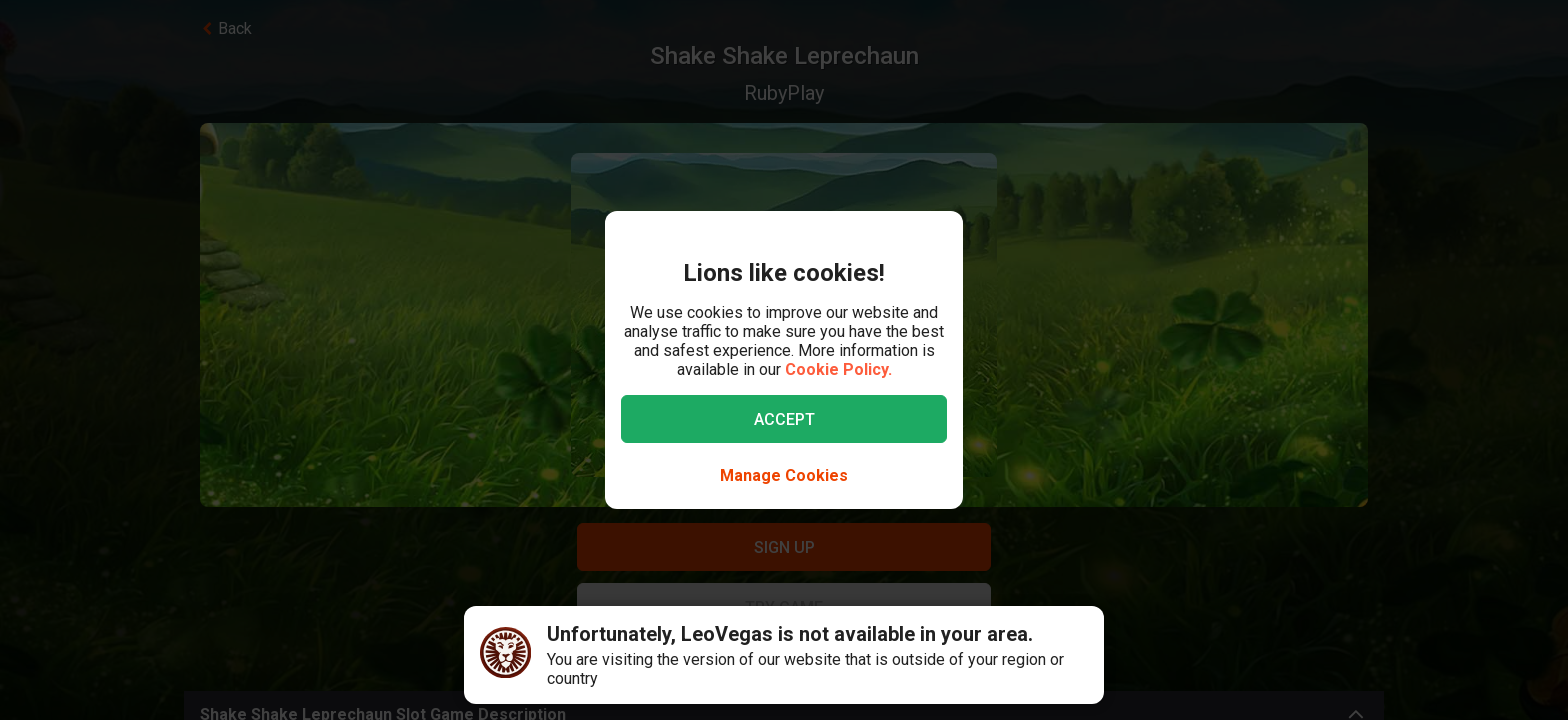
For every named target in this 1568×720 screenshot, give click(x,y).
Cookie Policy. (838, 369)
